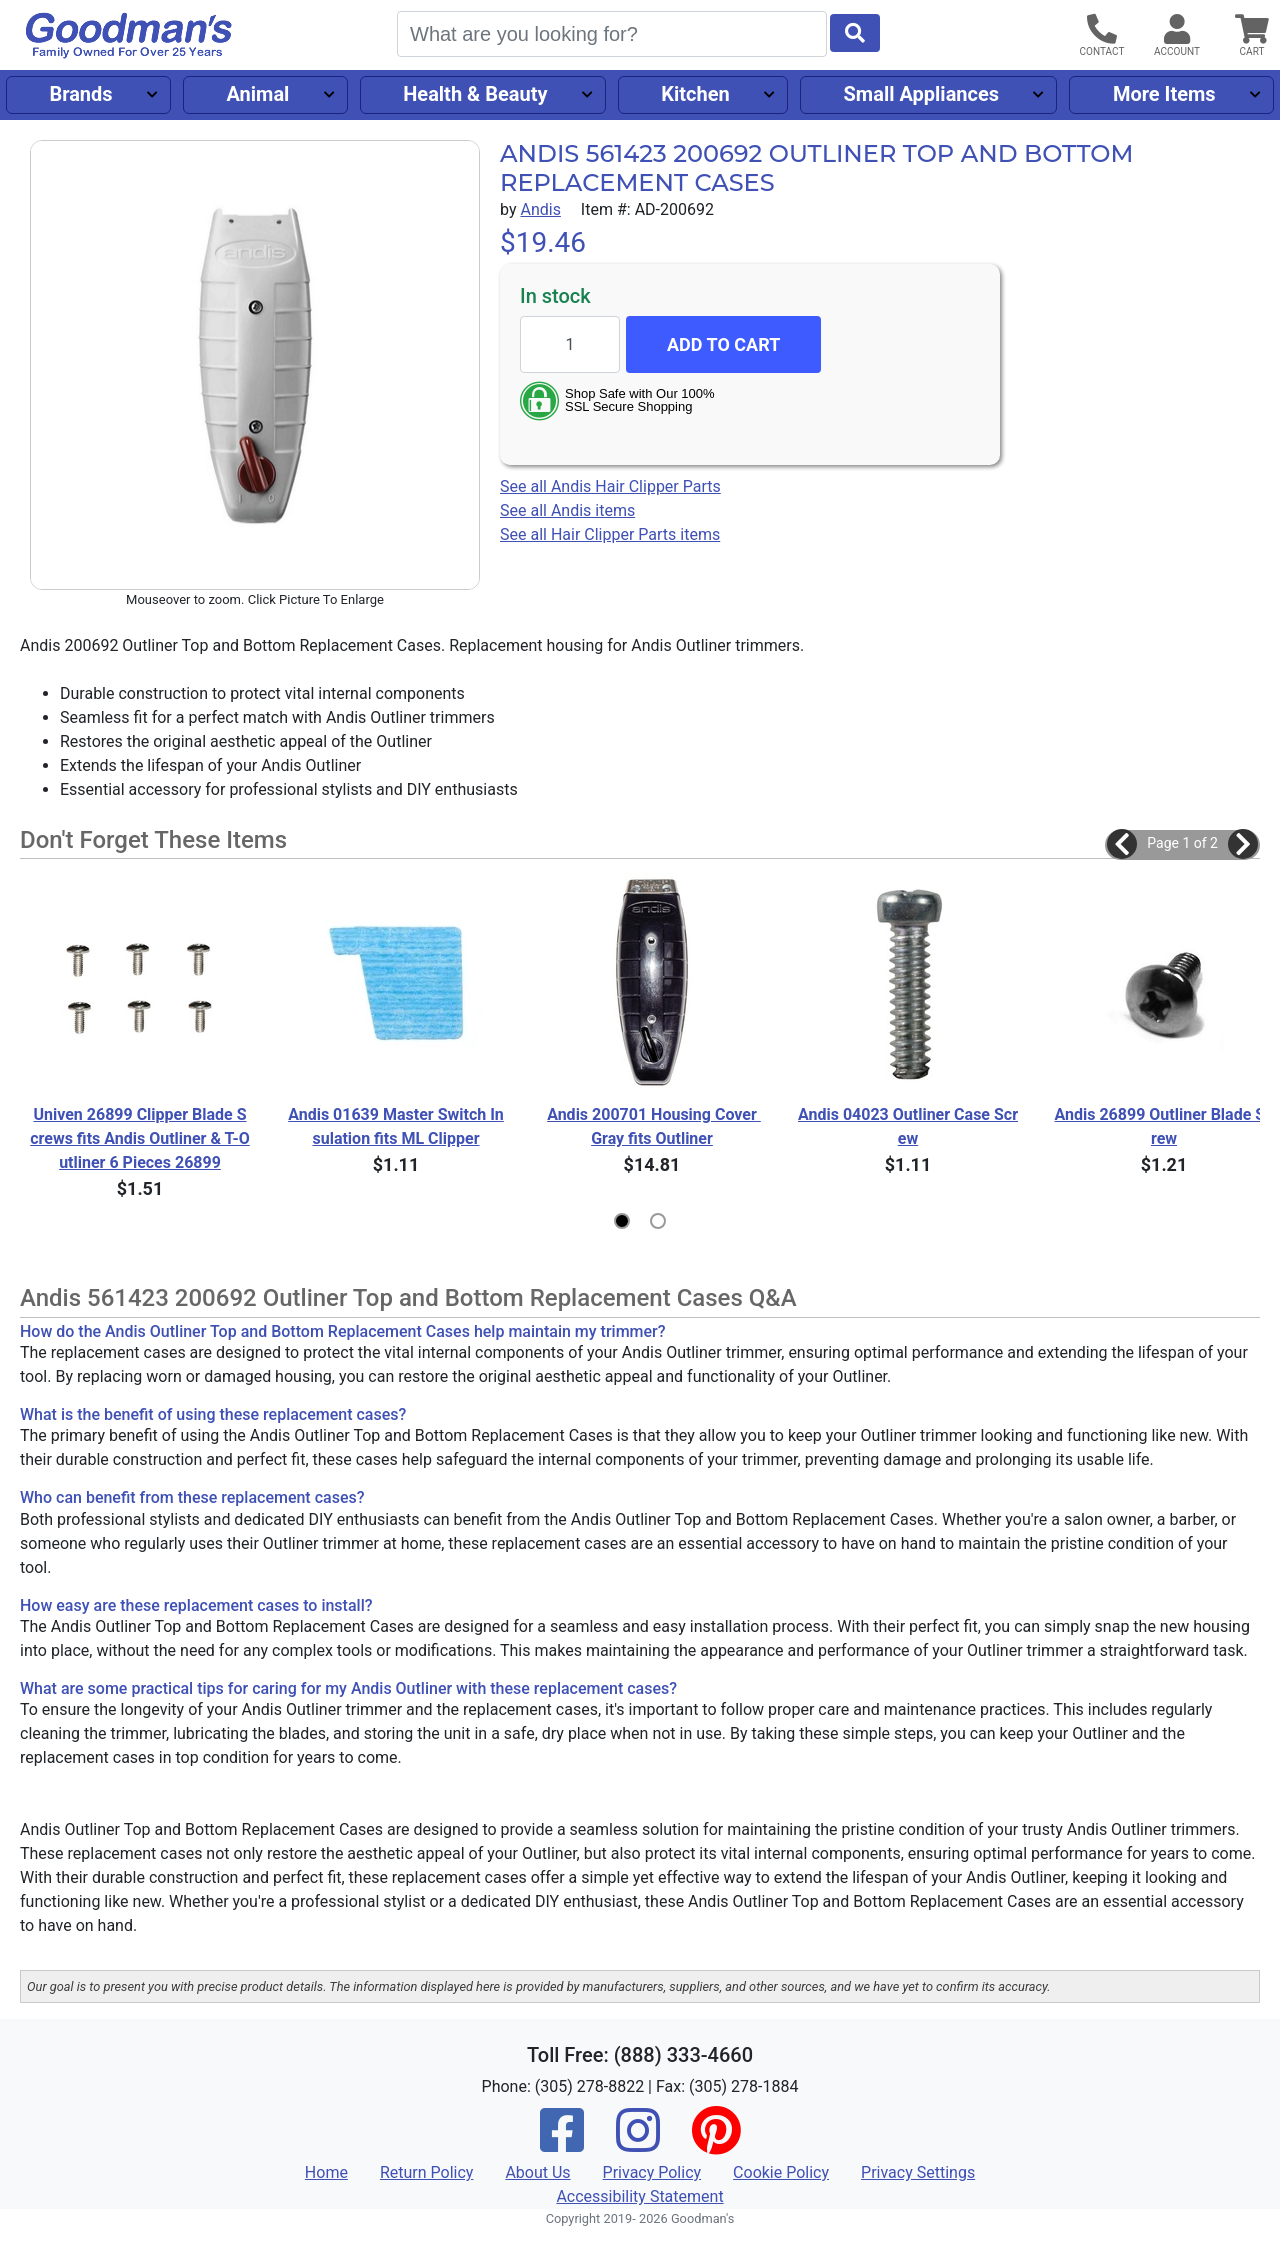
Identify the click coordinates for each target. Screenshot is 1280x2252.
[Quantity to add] (570, 344)
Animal (257, 94)
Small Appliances (922, 94)
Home (326, 2172)
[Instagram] (638, 2143)
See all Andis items (567, 510)
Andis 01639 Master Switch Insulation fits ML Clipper (396, 1126)
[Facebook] (562, 2143)
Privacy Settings (918, 2172)
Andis (540, 209)
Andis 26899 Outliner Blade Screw (1164, 1126)
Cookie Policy (781, 2172)
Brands (80, 94)
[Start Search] (855, 33)
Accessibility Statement (639, 2196)
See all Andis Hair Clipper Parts (610, 486)
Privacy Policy (652, 2172)
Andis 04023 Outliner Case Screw (908, 1126)
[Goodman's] (129, 35)
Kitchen (695, 94)
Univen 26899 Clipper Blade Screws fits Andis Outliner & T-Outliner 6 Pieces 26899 (140, 1138)
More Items (1164, 94)
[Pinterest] (716, 2143)
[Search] (612, 34)
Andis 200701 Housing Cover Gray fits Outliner (654, 1126)
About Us (537, 2172)
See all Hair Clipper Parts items (610, 534)
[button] (1122, 844)
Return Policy (426, 2172)
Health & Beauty (475, 94)
